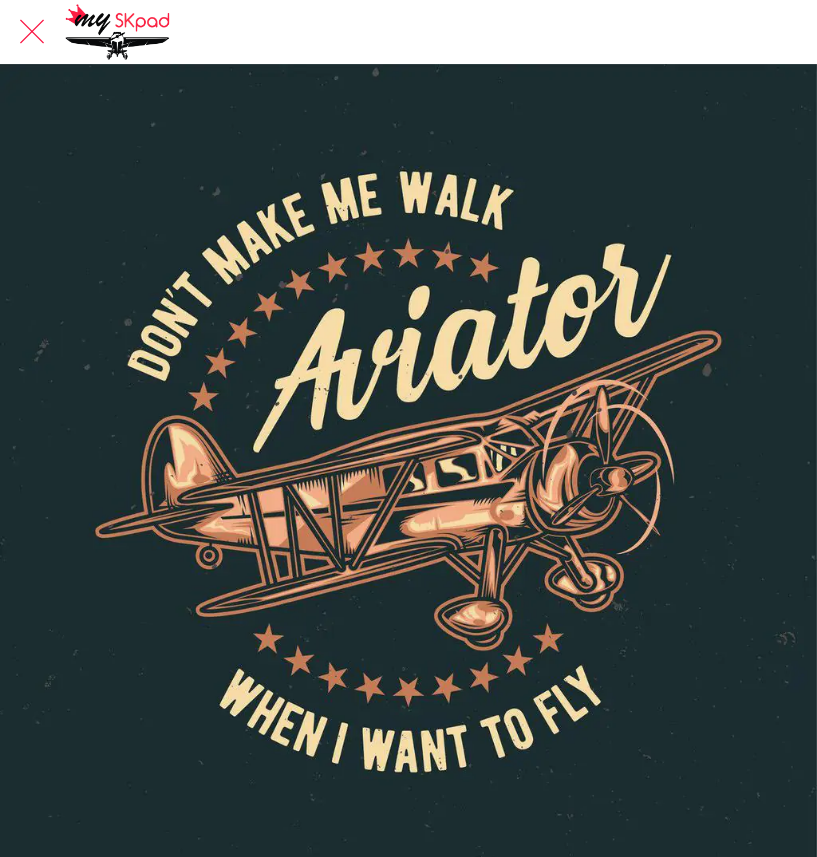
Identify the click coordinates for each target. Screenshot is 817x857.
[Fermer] (32, 32)
